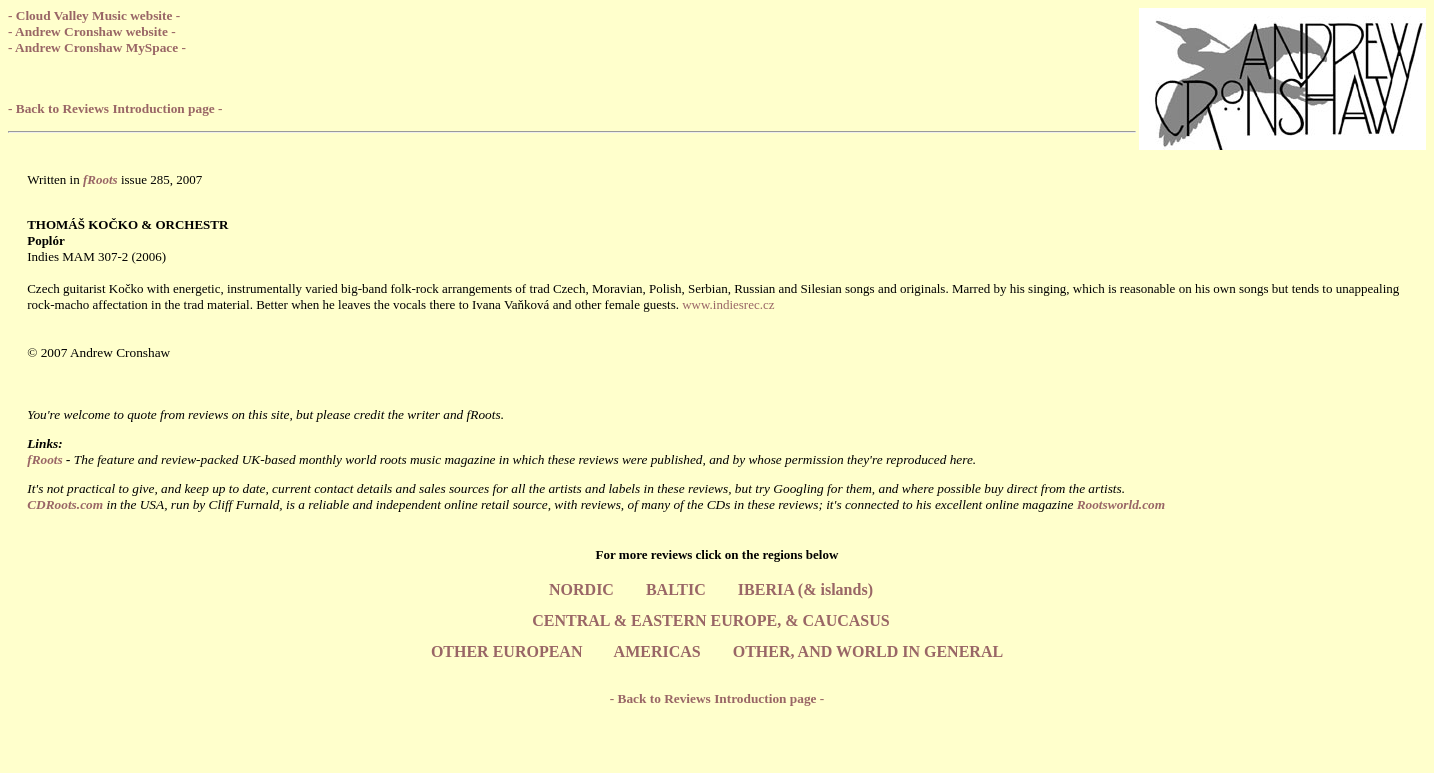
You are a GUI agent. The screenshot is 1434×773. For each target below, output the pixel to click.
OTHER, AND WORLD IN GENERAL (868, 651)
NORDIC (581, 589)
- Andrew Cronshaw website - (92, 31)
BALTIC (676, 589)
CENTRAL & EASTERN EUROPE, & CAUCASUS (710, 620)
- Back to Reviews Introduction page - (115, 108)
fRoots (45, 459)
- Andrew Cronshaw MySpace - (97, 47)
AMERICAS (657, 651)
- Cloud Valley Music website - (94, 15)
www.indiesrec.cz (728, 304)
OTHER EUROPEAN (507, 651)
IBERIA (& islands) (805, 589)
